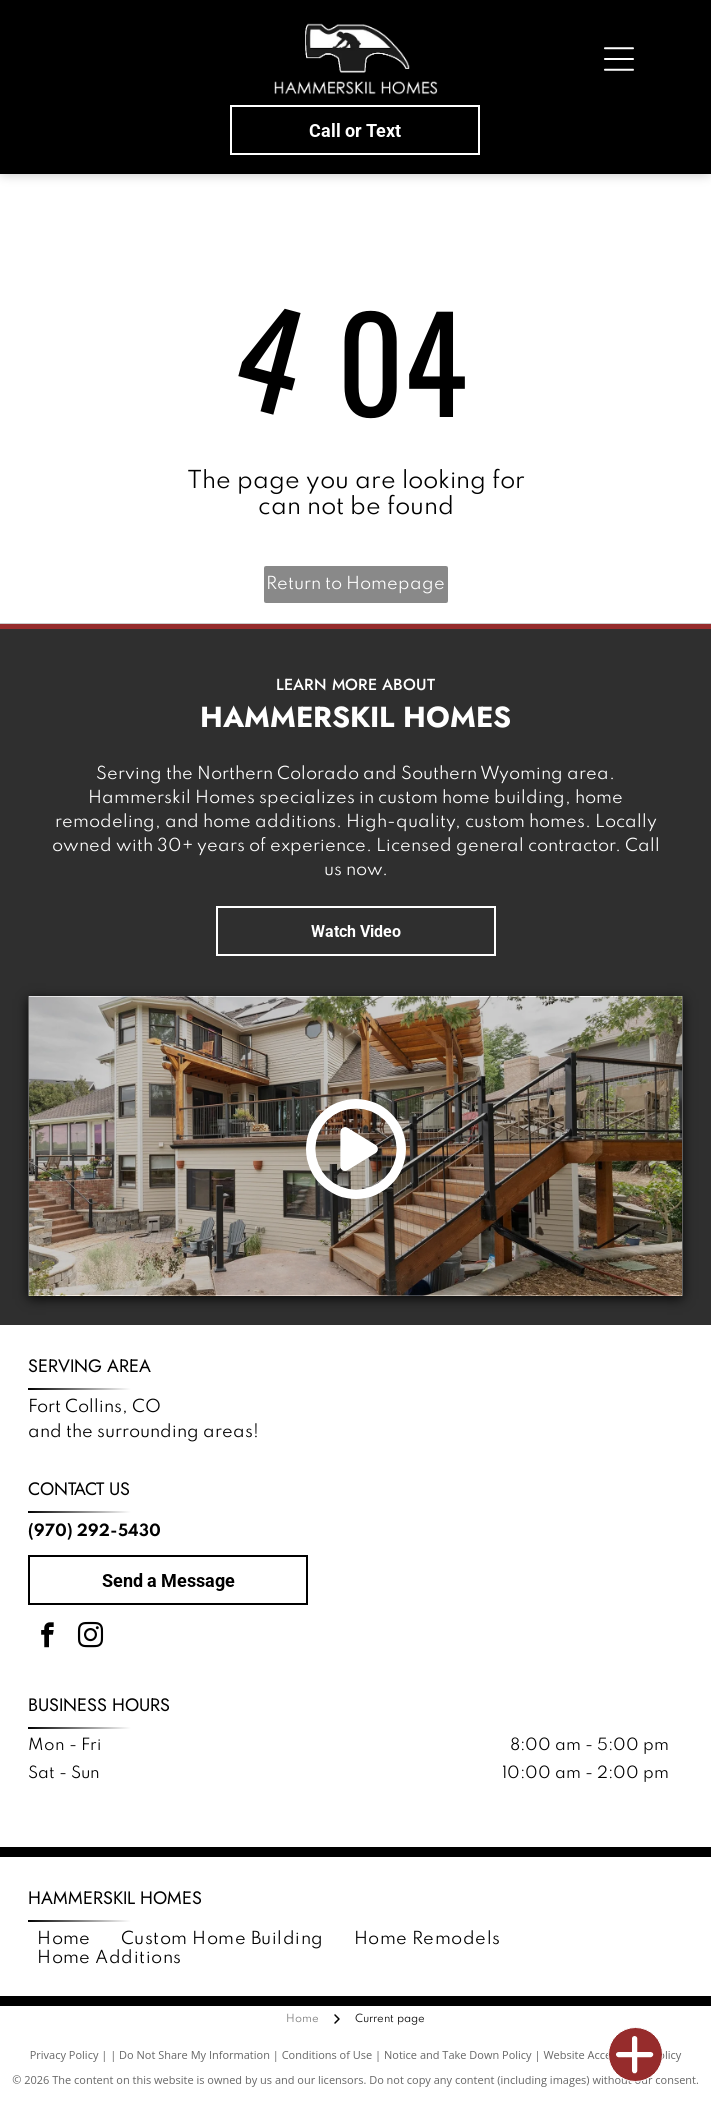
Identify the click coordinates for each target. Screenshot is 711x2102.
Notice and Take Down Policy (458, 2054)
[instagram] (90, 1638)
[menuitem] (64, 1939)
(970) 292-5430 (94, 1531)
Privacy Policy (64, 2054)
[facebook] (47, 1638)
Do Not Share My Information (194, 2054)
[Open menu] (619, 59)
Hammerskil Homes (115, 1898)
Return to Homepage (355, 584)
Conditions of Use (327, 2054)
